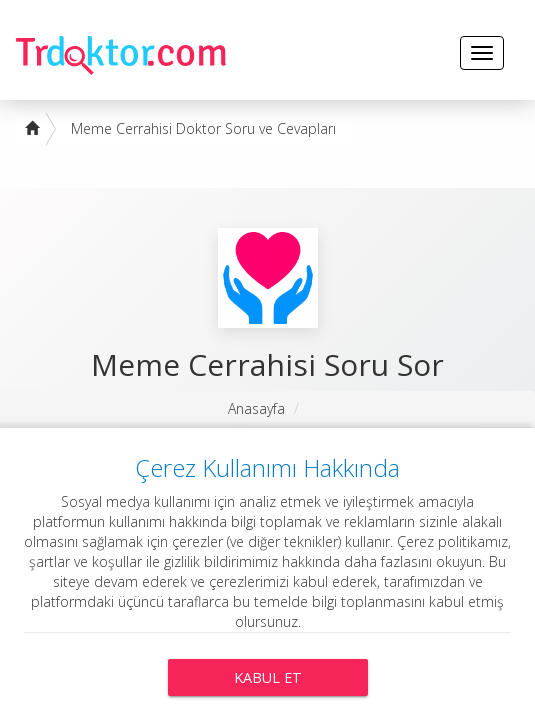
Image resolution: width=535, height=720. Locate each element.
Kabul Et (268, 677)
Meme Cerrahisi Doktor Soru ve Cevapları (203, 128)
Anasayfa (256, 408)
